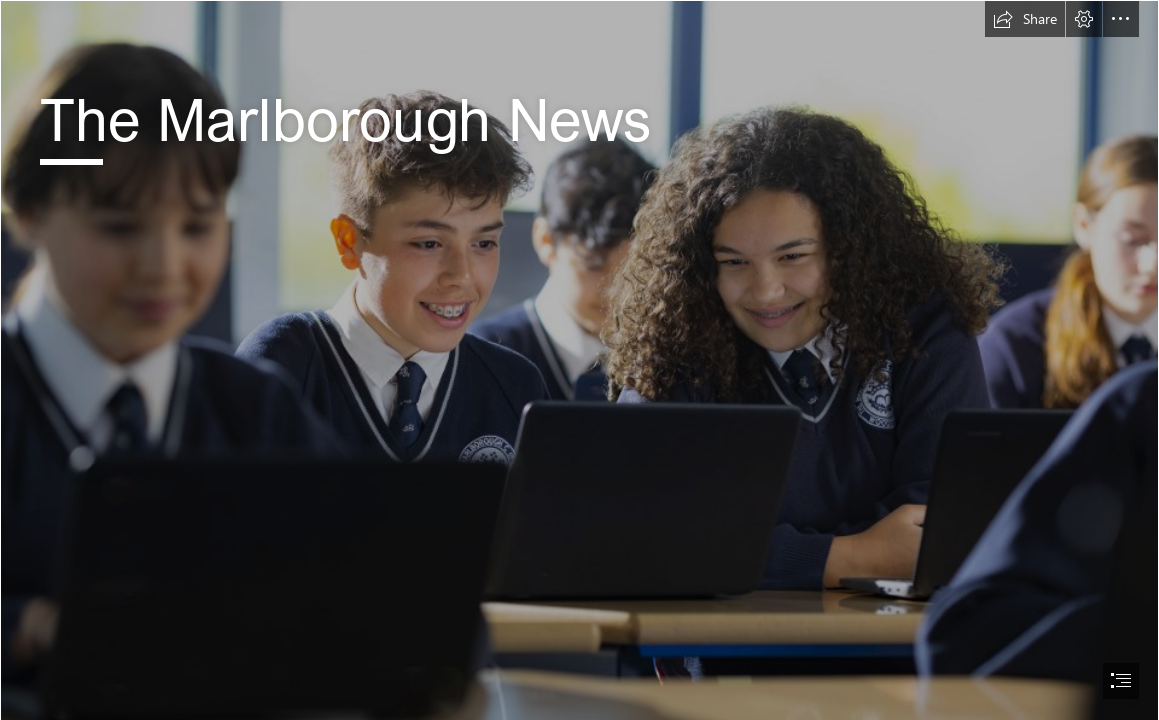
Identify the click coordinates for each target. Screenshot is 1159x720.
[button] (1025, 19)
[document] (579, 360)
